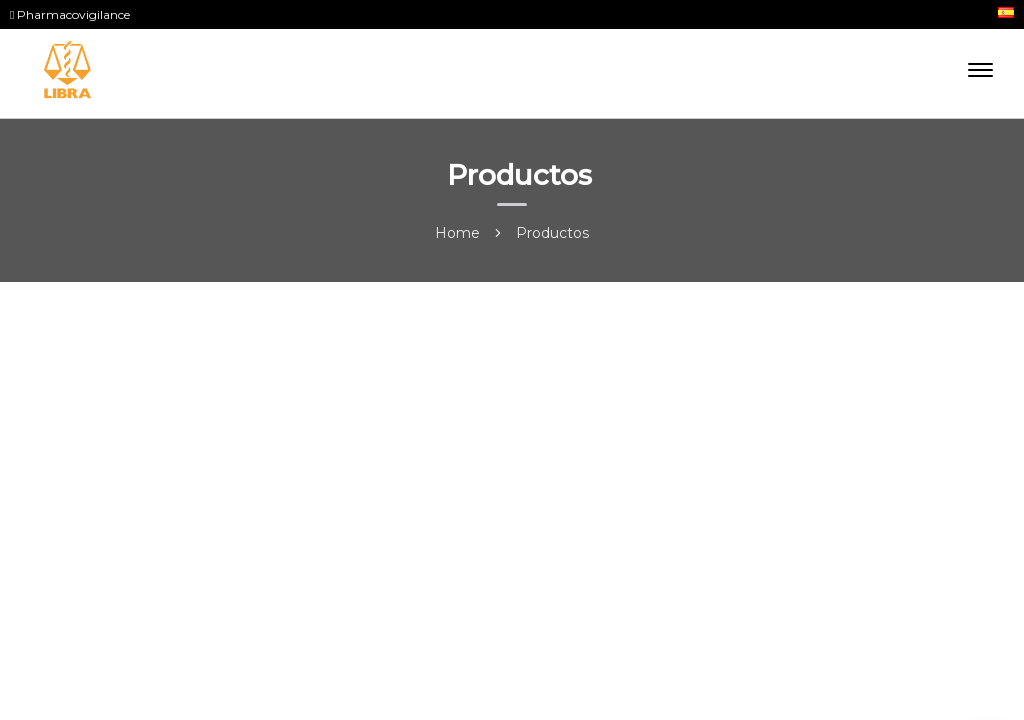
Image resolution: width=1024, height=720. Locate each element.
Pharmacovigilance (70, 14)
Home (457, 233)
